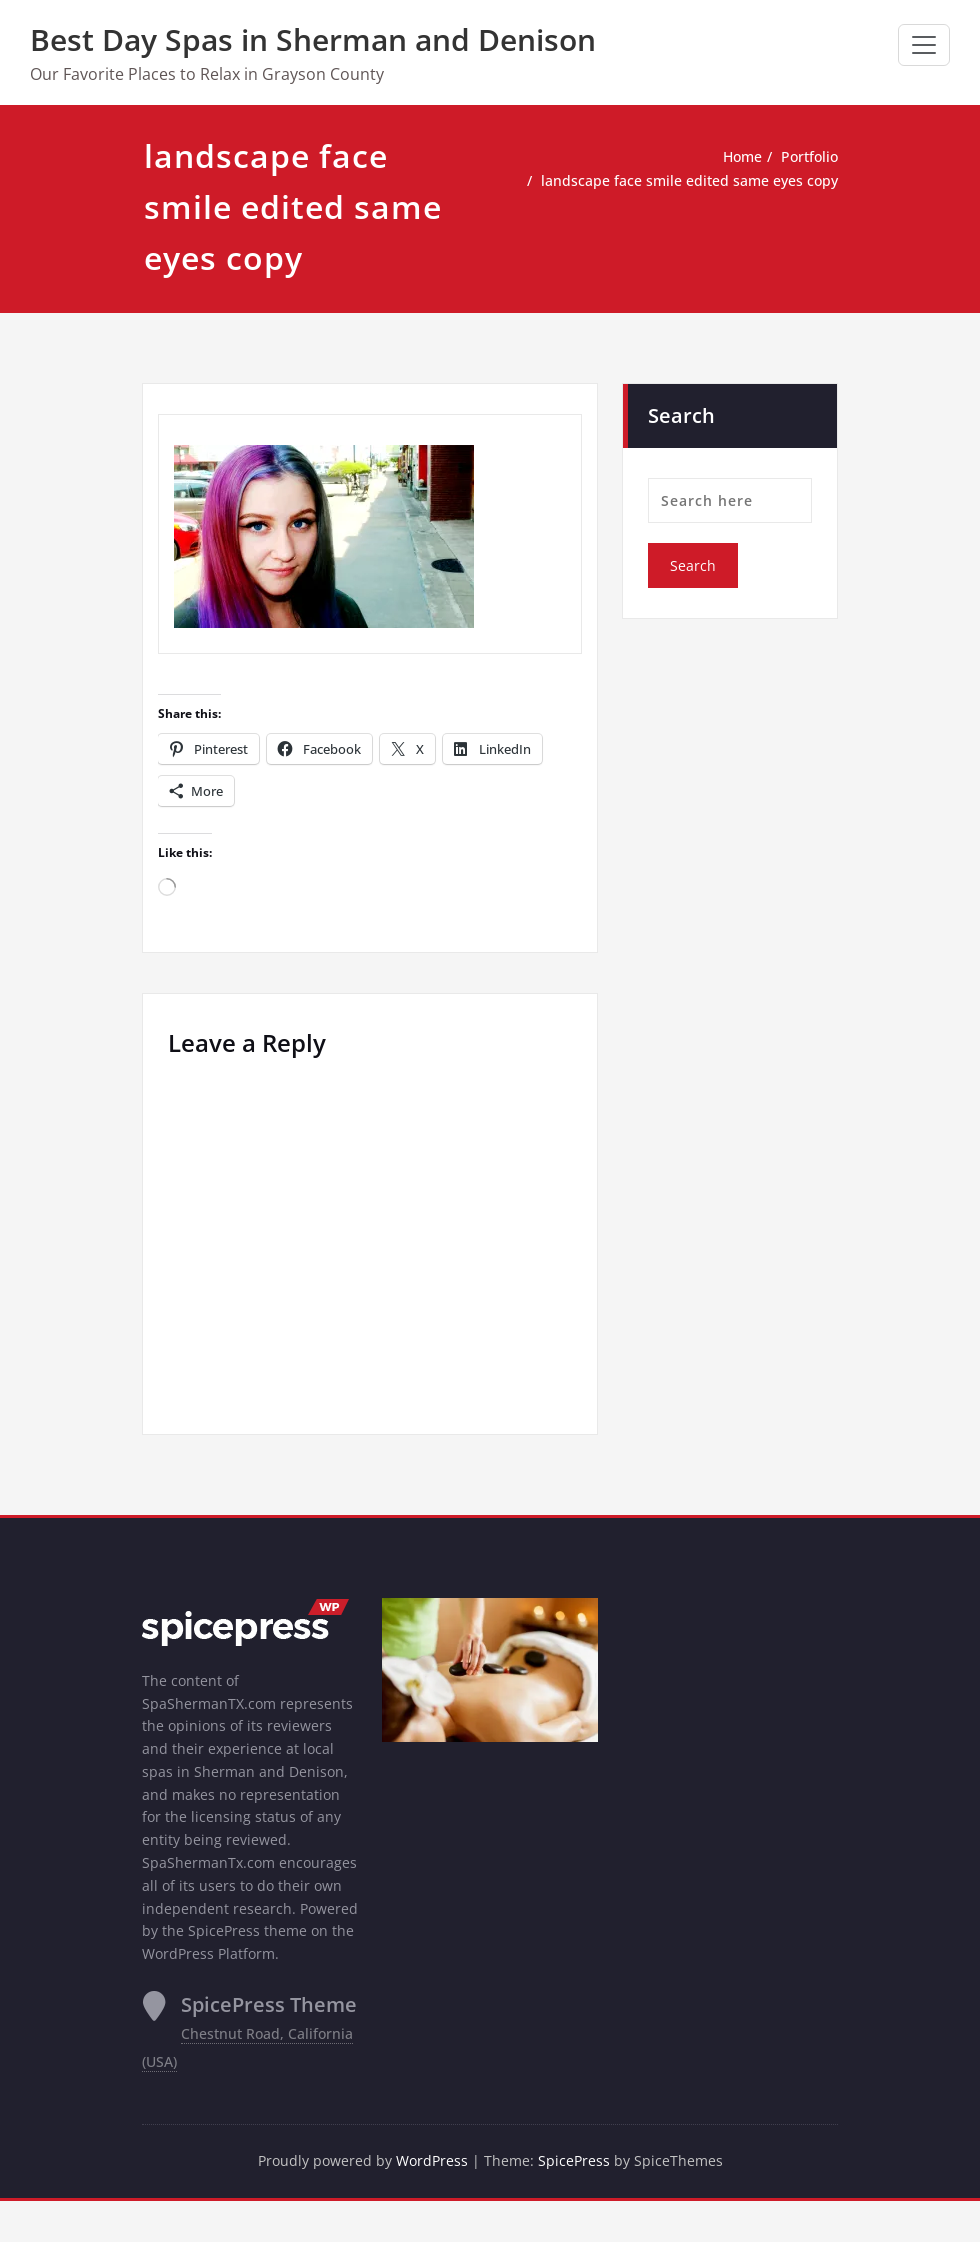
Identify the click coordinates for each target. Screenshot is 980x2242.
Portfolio (807, 157)
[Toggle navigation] (924, 45)
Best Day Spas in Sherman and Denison (313, 39)
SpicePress (577, 2202)
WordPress (432, 2202)
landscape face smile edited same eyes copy (680, 181)
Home (735, 157)
